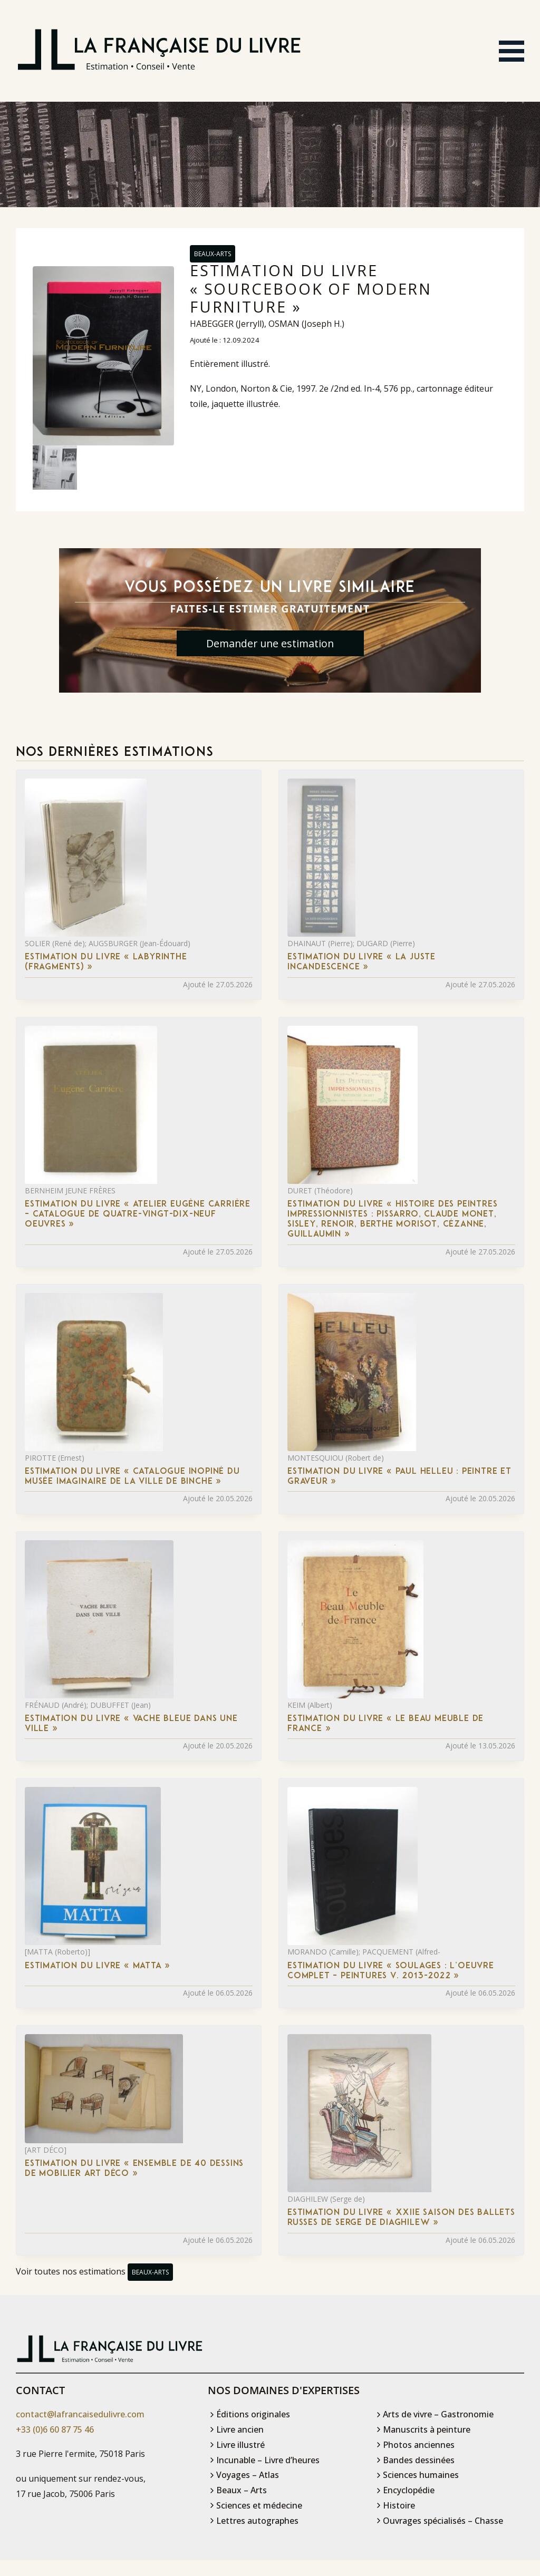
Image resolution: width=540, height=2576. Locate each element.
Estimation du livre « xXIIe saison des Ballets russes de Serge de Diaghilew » (401, 2218)
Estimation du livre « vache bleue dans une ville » (131, 1724)
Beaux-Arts (212, 253)
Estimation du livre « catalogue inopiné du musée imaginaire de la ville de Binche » (132, 1477)
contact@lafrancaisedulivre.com (80, 2415)
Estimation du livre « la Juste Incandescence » (361, 963)
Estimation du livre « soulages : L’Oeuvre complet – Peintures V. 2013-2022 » (390, 1971)
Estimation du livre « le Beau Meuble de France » (385, 1724)
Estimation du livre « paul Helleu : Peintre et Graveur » (399, 1477)
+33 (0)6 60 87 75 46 (55, 2430)
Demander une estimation (270, 644)
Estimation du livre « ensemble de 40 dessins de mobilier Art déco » (134, 2169)
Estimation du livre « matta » (97, 1966)
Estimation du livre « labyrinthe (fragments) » (106, 963)
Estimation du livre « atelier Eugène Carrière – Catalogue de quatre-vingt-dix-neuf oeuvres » (137, 1215)
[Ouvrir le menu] (511, 51)
